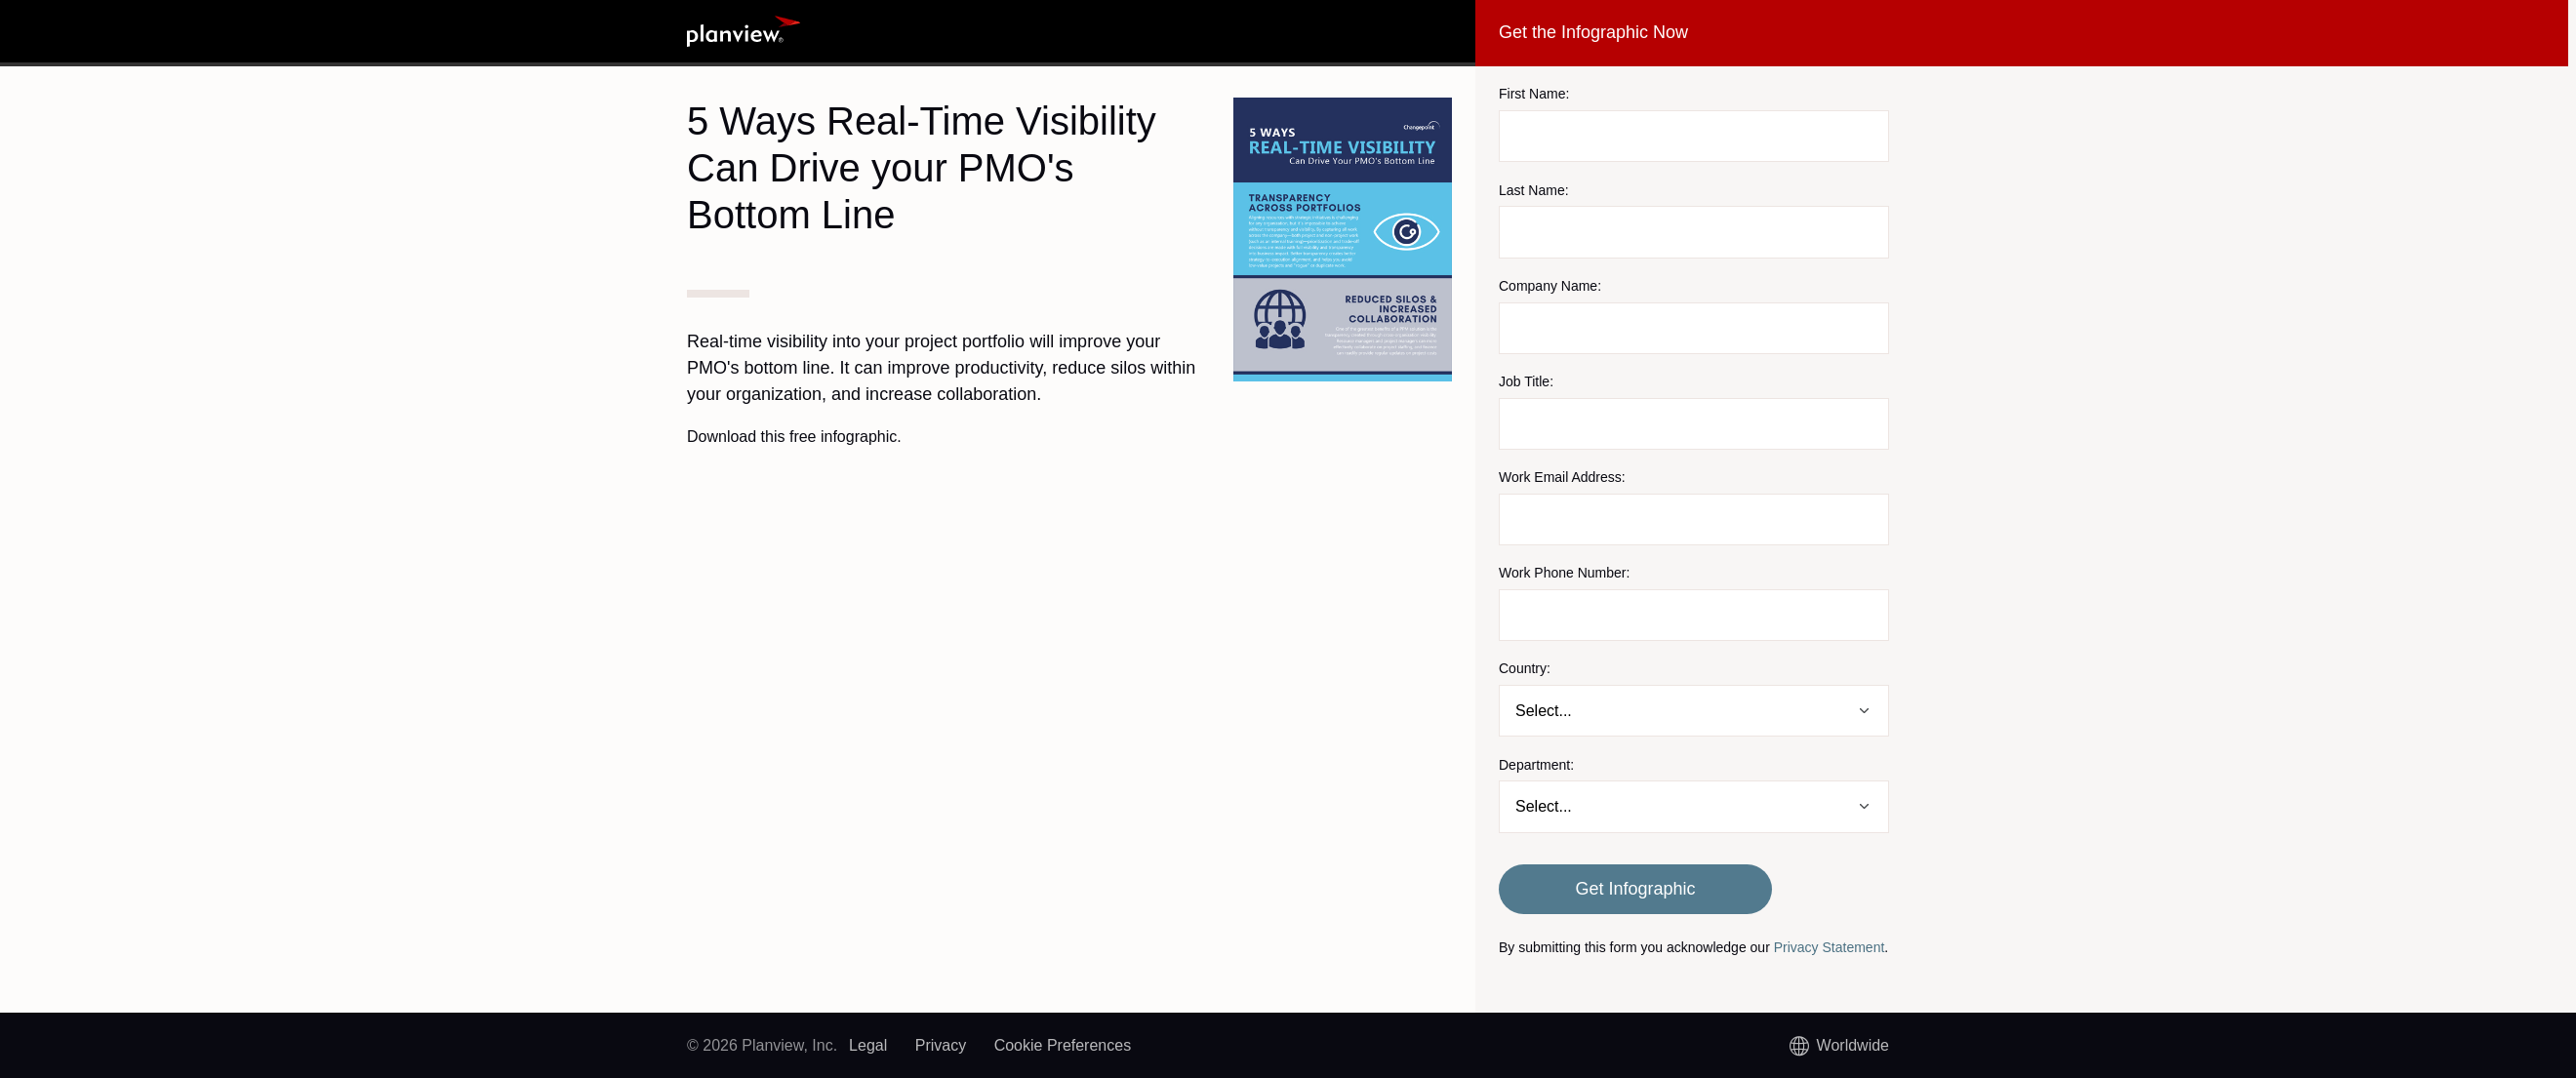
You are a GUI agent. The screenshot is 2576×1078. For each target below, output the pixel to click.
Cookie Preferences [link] (1063, 1045)
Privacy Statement (1829, 947)
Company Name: (1550, 286)
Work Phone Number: (1564, 572)
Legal (868, 1045)
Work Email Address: (1562, 477)
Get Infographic (1635, 888)
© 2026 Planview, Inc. (762, 1045)
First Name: (1534, 93)
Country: (1524, 668)
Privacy (940, 1045)
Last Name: (1534, 190)
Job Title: (1526, 381)
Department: (1536, 765)
